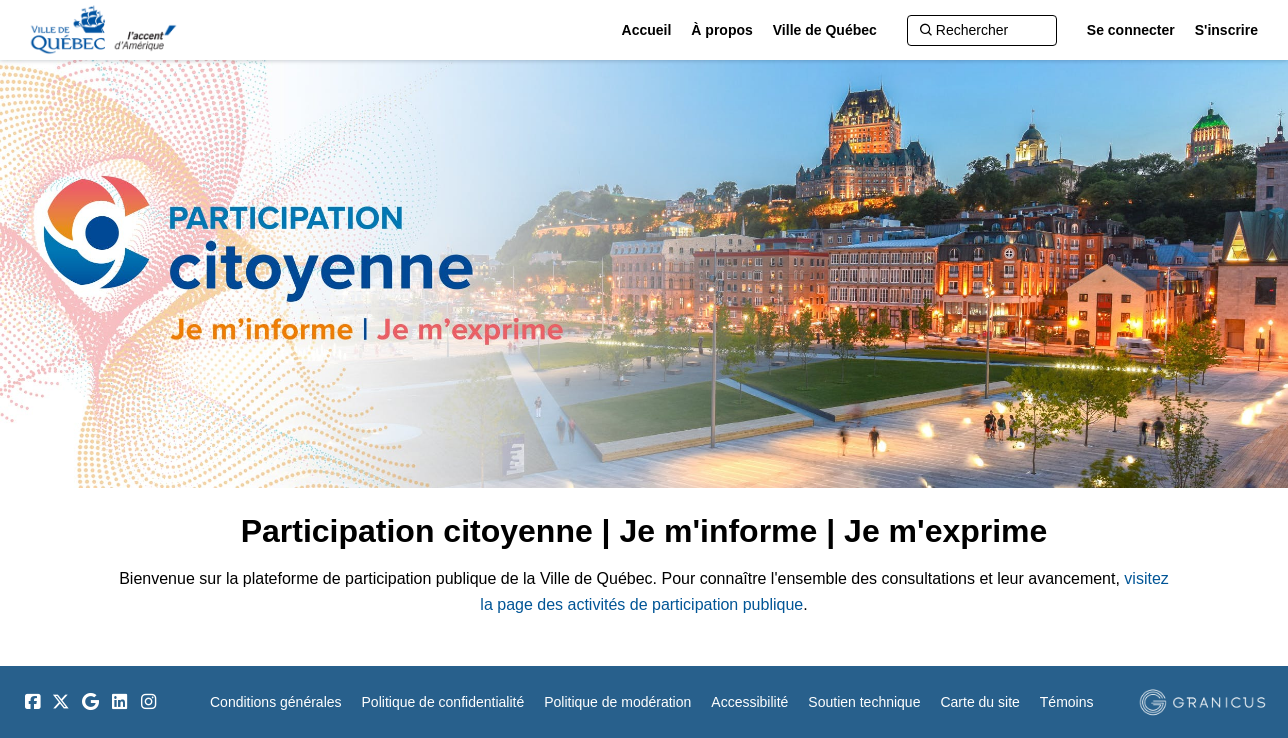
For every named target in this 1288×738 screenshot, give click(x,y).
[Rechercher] (982, 30)
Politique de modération (617, 702)
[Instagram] (148, 702)
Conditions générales (276, 702)
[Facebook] (32, 702)
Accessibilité (749, 702)
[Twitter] (61, 702)
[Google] (90, 702)
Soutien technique (864, 702)
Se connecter (1131, 30)
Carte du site (979, 702)
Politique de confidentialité (443, 702)
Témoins (1067, 702)
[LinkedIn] (119, 702)
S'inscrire (1226, 30)
